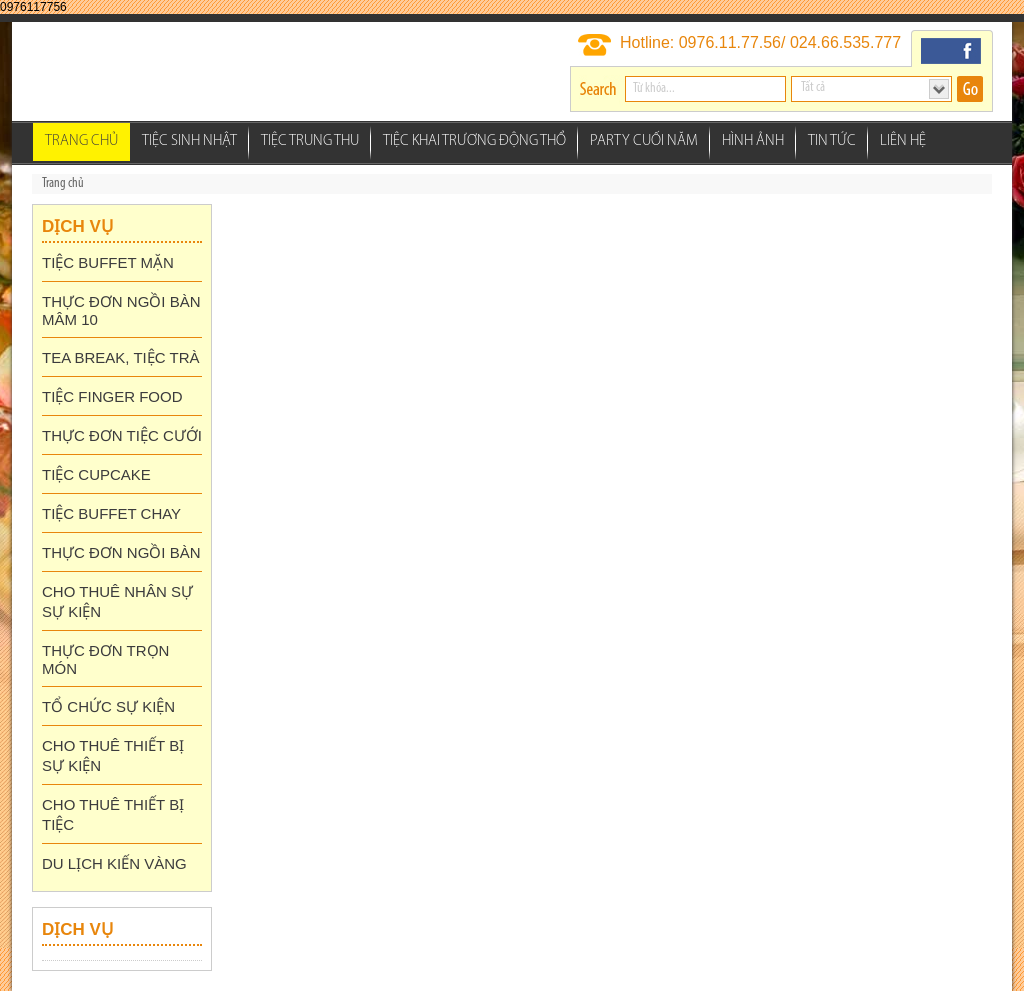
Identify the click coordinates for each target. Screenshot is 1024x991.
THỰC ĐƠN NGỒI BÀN (121, 552)
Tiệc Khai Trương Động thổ (474, 141)
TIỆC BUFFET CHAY (111, 513)
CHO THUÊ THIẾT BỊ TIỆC (113, 814)
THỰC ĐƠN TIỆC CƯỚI (122, 435)
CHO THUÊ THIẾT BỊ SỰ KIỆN (113, 755)
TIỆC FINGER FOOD (112, 396)
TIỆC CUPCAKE (96, 474)
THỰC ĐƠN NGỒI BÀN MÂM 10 (121, 310)
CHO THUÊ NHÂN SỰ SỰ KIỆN (117, 601)
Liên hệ (903, 141)
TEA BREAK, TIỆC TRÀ (121, 357)
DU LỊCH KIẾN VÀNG (114, 863)
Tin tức (832, 141)
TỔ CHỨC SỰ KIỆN (108, 706)
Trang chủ (81, 141)
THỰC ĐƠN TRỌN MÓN (105, 659)
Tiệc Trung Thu (310, 141)
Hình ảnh (753, 141)
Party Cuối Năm (644, 141)
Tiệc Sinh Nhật (189, 141)
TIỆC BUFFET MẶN (108, 262)
